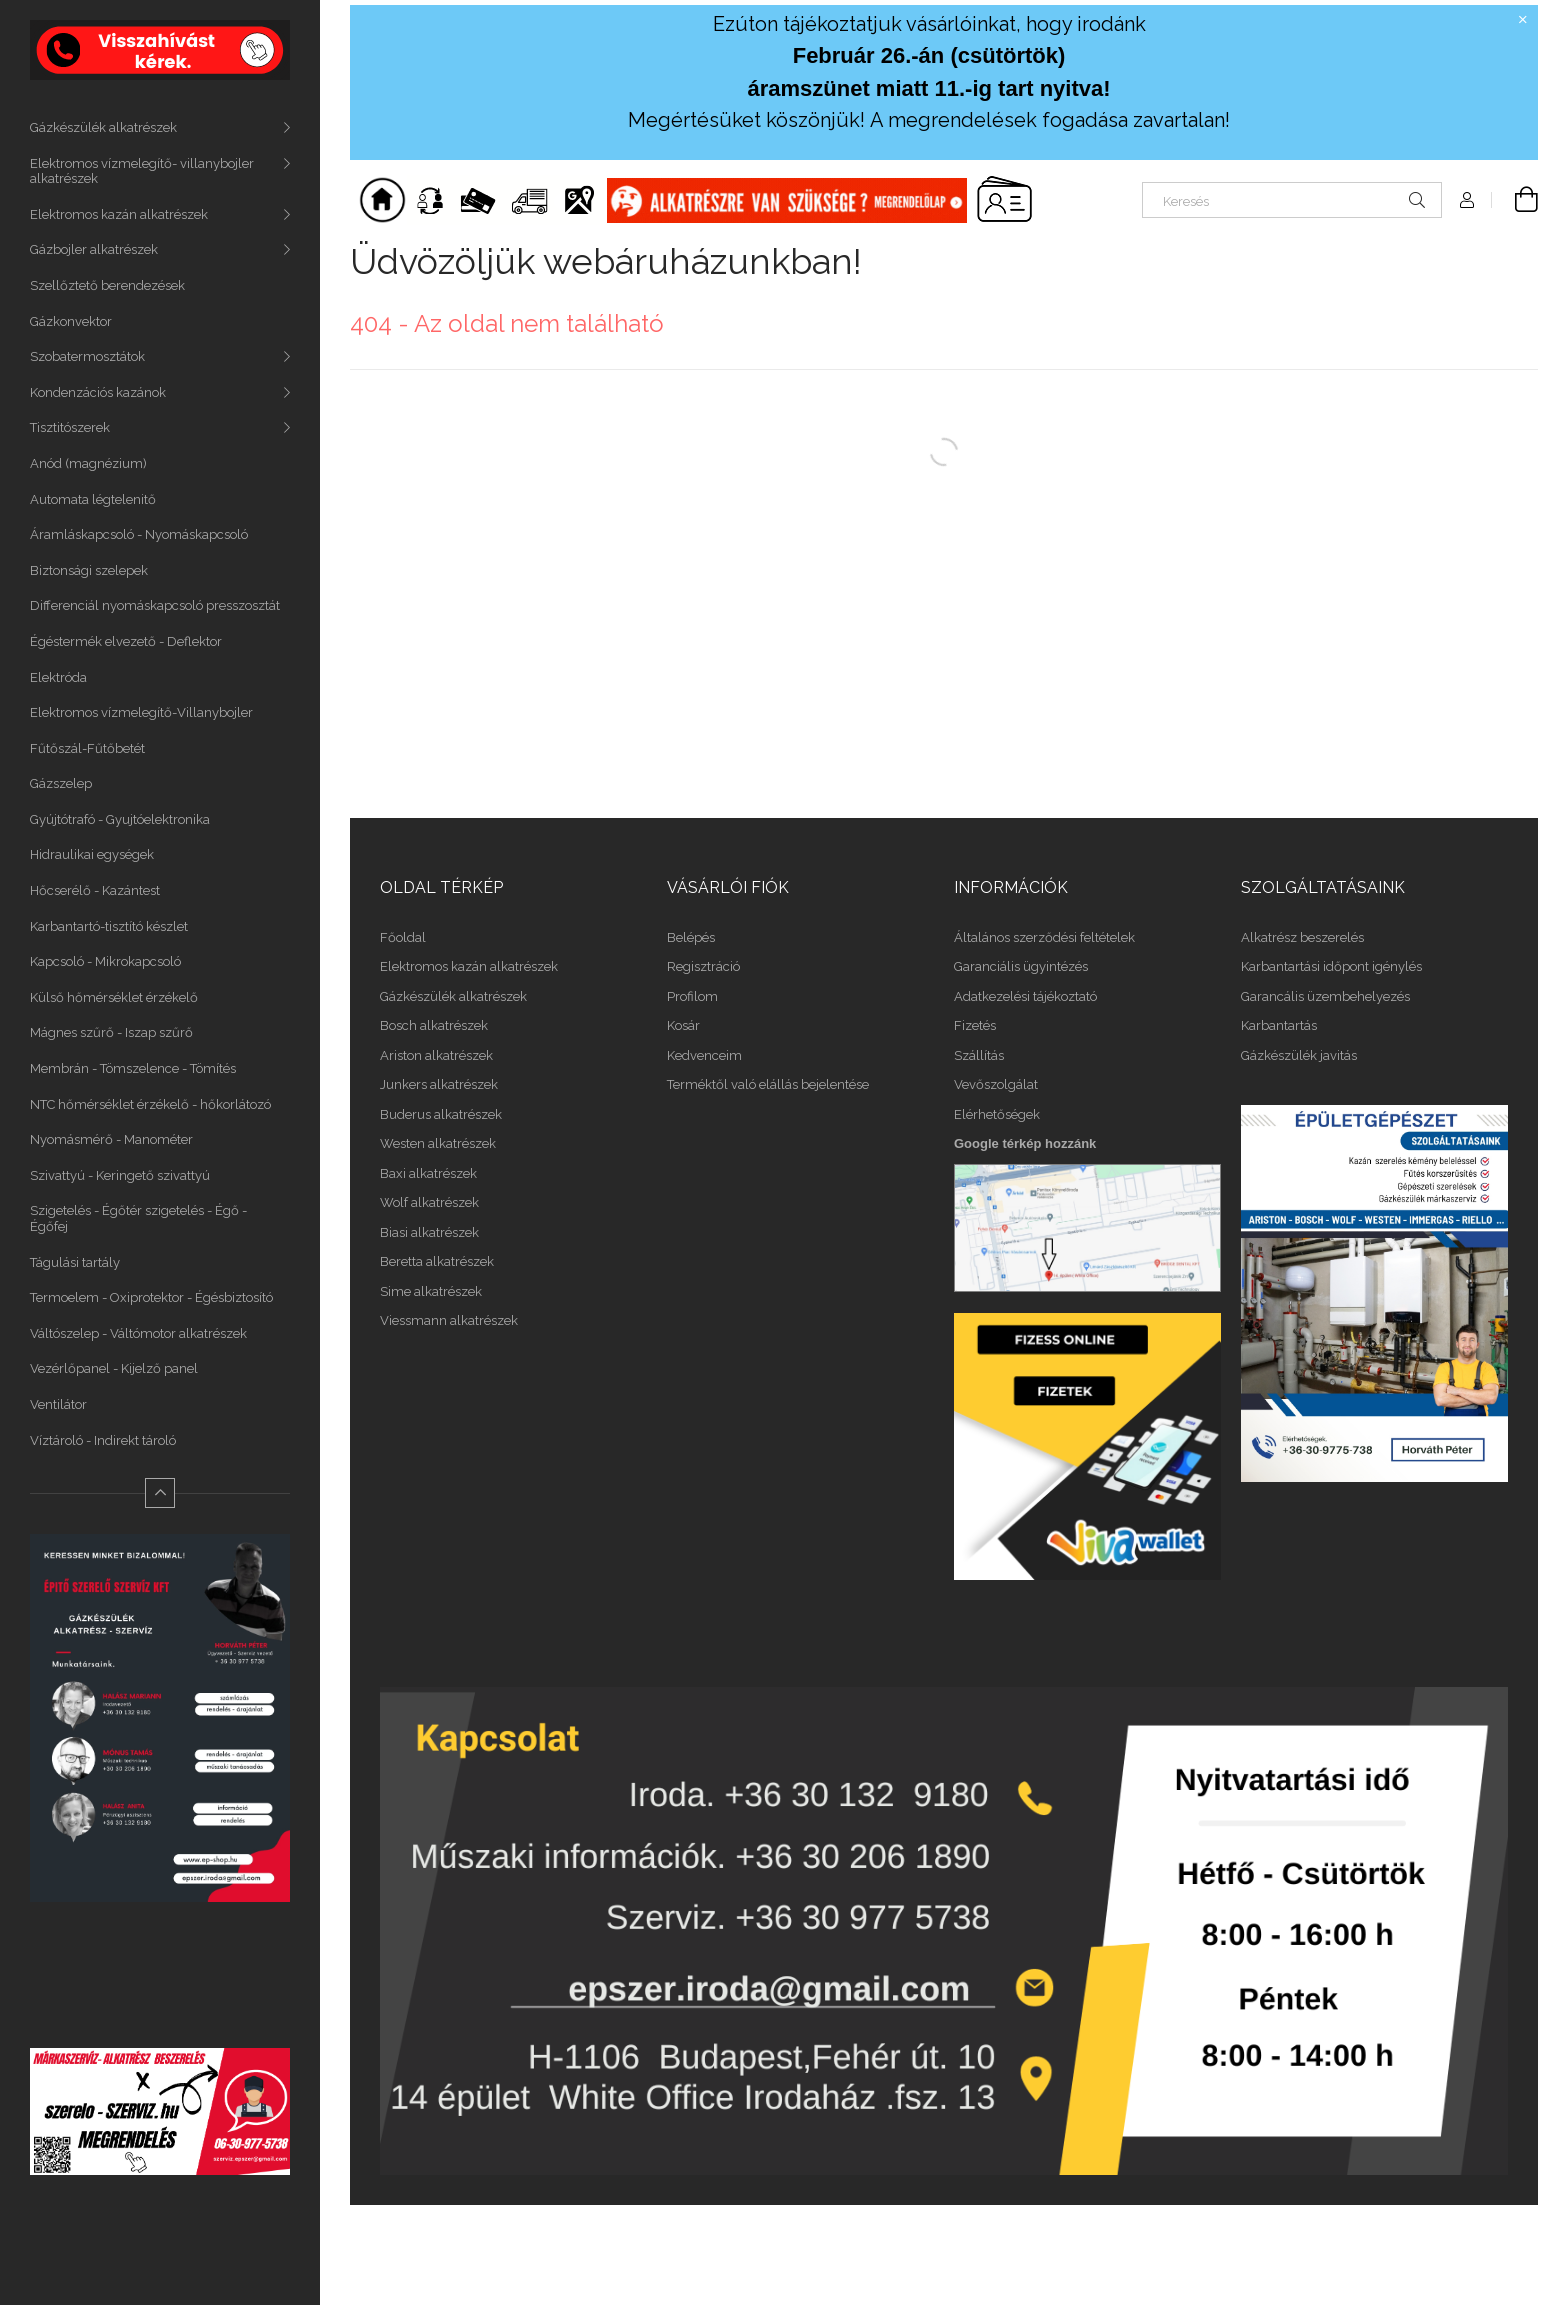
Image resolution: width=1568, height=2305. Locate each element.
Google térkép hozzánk (1025, 1143)
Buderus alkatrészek (441, 1114)
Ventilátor (58, 1404)
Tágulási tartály (75, 1262)
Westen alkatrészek (438, 1143)
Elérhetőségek (997, 1114)
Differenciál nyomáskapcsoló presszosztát (155, 605)
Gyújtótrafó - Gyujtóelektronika (120, 819)
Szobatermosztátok (87, 356)
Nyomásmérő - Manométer (111, 1139)
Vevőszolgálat (996, 1084)
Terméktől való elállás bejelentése (768, 1084)
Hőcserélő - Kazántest (95, 890)
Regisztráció (703, 966)
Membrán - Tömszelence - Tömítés (133, 1068)
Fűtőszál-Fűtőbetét (87, 748)
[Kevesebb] (160, 1493)
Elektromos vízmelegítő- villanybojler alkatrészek (142, 171)
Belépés (691, 937)
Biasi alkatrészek (429, 1232)
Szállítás (979, 1055)
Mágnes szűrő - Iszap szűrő (111, 1032)
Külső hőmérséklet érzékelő (114, 997)
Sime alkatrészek (431, 1291)
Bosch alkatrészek (434, 1025)
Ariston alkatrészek (436, 1055)
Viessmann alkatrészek (449, 1320)
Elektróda (58, 677)
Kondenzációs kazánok (98, 392)
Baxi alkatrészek (428, 1173)
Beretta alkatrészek (437, 1261)
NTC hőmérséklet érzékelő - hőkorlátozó (150, 1104)
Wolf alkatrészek (429, 1202)
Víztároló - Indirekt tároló (103, 1440)
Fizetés (975, 1025)
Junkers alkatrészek (439, 1084)
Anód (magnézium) (88, 463)
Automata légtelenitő (93, 499)
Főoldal (403, 937)
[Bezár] (1523, 20)
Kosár (683, 1025)
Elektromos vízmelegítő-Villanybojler (141, 712)
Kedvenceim (704, 1055)
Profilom (692, 996)
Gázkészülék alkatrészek (103, 127)
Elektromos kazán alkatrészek (119, 214)
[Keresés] (1292, 200)
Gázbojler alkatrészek (94, 249)
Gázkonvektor (71, 321)
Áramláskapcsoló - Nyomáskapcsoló (139, 534)
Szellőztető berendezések (107, 285)
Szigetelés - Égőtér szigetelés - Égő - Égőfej (138, 1218)
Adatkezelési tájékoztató (1025, 996)
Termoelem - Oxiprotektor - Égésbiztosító (151, 1297)
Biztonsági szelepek (89, 570)
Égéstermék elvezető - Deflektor (126, 641)
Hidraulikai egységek (92, 854)
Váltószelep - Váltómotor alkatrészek (138, 1333)
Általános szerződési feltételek (1044, 937)
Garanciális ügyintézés (1021, 966)
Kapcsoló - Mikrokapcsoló (105, 961)
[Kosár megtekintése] (1515, 200)
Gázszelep (61, 783)
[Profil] (1467, 200)
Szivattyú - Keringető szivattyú (120, 1175)
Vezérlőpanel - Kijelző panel (114, 1368)
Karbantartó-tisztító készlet (109, 926)
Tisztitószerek (70, 427)
